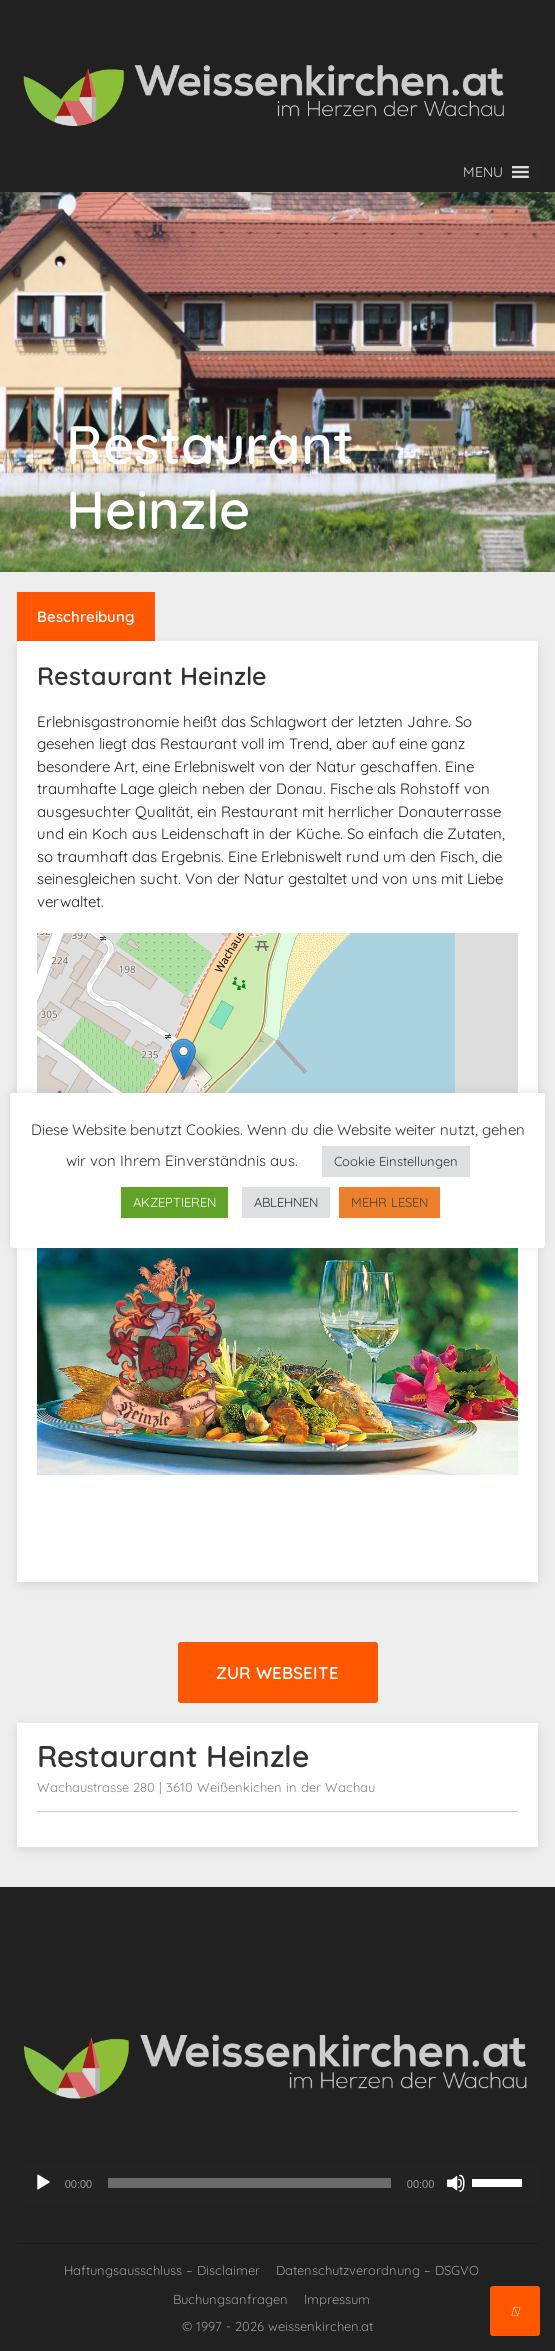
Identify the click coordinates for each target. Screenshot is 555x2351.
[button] (483, 172)
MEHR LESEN (389, 1202)
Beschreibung (86, 616)
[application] (278, 2183)
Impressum (337, 2299)
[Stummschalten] (456, 2183)
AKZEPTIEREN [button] (174, 1202)
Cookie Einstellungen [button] (396, 1161)
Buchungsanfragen (230, 2299)
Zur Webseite (277, 1672)
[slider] (249, 2183)
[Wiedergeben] (43, 2183)
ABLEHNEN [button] (286, 1202)
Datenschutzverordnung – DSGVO (377, 2270)
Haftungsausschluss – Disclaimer (162, 2270)
